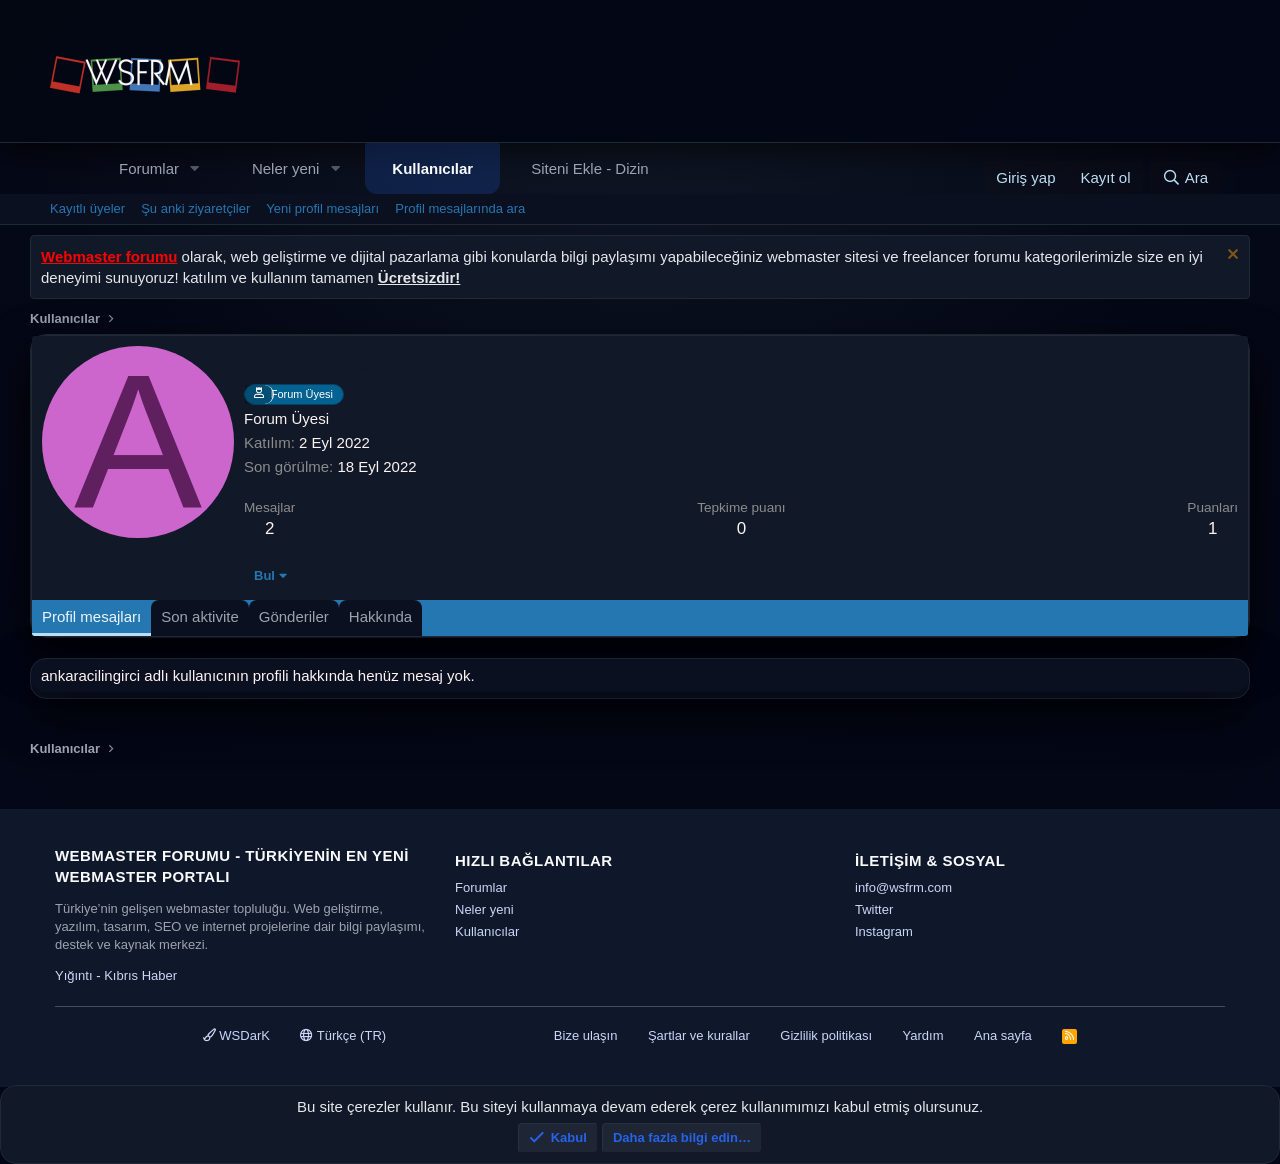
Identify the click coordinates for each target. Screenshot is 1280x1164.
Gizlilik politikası (826, 1035)
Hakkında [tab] (380, 616)
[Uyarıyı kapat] (1230, 256)
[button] (195, 168)
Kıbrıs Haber (140, 975)
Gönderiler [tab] (294, 616)
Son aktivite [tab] (200, 616)
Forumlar (149, 168)
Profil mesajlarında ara (460, 208)
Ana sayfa (1003, 1035)
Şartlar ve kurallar (699, 1035)
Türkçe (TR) (343, 1035)
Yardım (923, 1035)
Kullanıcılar (432, 168)
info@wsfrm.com (903, 887)
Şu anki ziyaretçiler (195, 208)
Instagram (884, 931)
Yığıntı (74, 975)
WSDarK (236, 1035)
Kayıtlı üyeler (87, 208)
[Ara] (1185, 177)
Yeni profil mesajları (322, 208)
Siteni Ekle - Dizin (590, 168)
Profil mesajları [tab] (91, 616)
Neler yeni (286, 168)
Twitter (874, 909)
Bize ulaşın (586, 1035)
